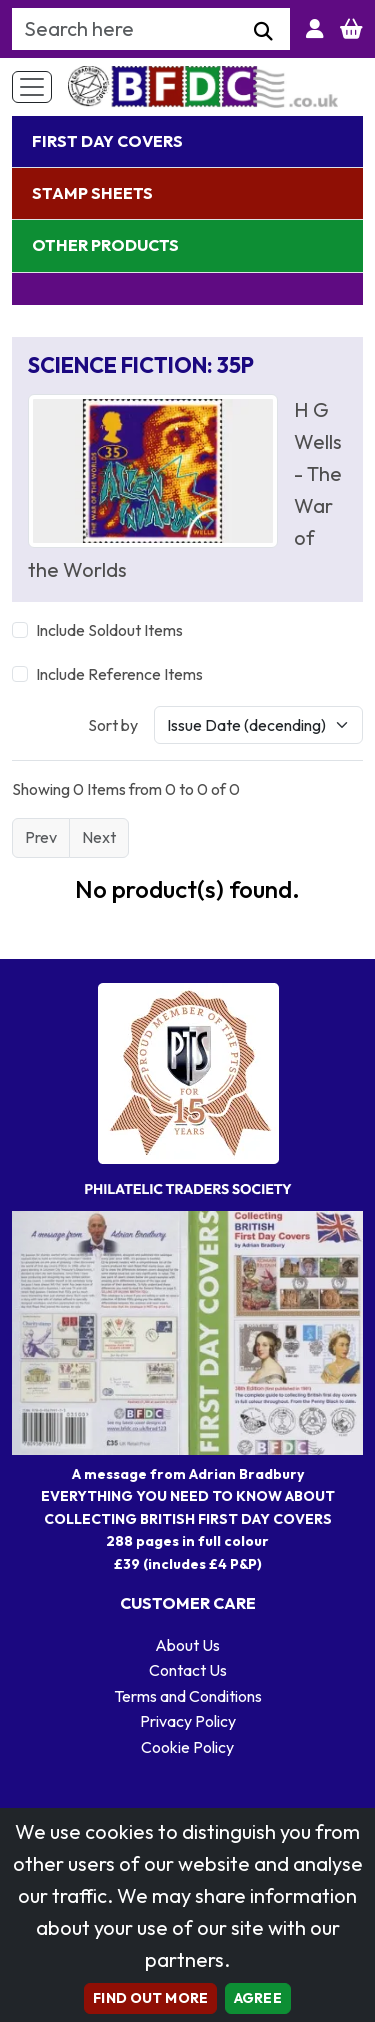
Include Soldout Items (109, 630)
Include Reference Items (119, 674)
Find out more (150, 1998)
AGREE (258, 1998)
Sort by (113, 725)
